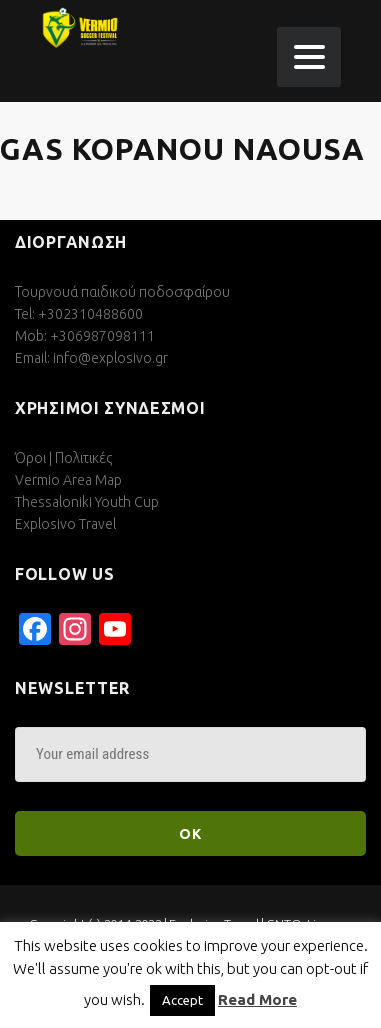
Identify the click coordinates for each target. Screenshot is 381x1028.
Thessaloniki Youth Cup (87, 502)
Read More (257, 999)
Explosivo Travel (65, 524)
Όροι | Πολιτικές (63, 458)
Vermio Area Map (68, 480)
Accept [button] (182, 1000)
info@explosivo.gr (110, 358)
